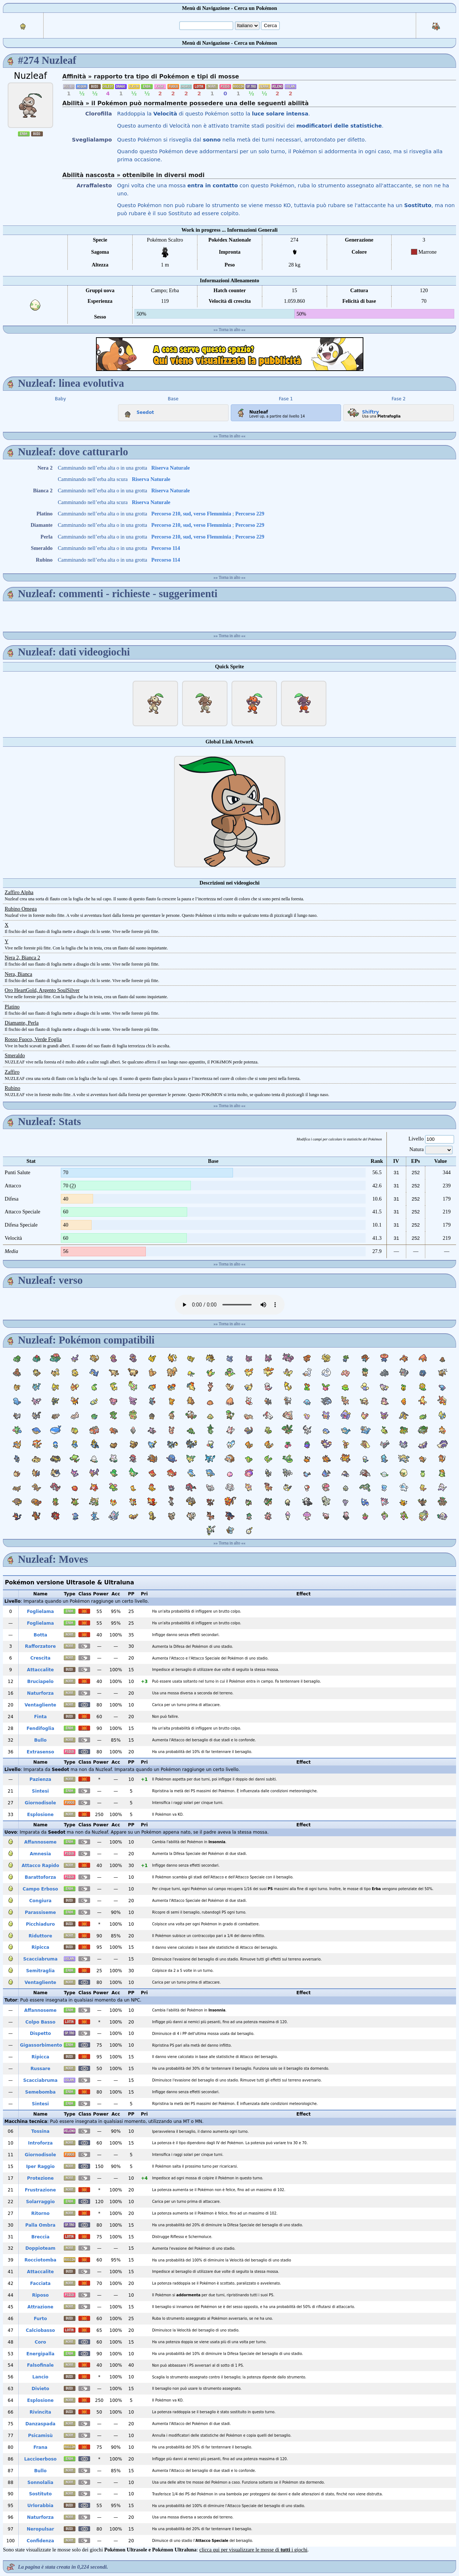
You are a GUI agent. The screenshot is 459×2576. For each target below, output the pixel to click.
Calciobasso (40, 2330)
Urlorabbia (40, 2505)
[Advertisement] (229, 354)
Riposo (40, 2295)
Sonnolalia (40, 2482)
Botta (40, 1635)
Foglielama (40, 1611)
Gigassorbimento (41, 2045)
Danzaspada (40, 2423)
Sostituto (40, 2493)
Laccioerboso (40, 2459)
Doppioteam (40, 2248)
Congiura (40, 1900)
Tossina (40, 2131)
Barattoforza (40, 1877)
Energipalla (40, 2353)
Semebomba (40, 2092)
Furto (40, 2318)
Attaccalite (40, 1669)
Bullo (40, 1740)
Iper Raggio (40, 2166)
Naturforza (40, 1693)
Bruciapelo (40, 1681)
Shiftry (362, 410)
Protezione (40, 2178)
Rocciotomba (40, 2260)
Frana (40, 2447)
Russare (40, 2068)
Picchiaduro (40, 1924)
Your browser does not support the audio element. (230, 1305)
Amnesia (40, 1853)
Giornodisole (40, 1802)
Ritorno (40, 2213)
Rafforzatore (40, 1646)
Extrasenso (40, 1751)
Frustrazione (40, 2190)
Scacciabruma (40, 1959)
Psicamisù (40, 2435)
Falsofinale (40, 2365)
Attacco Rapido (40, 1865)
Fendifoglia (40, 1728)
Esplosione (40, 1814)
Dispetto (40, 2033)
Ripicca (40, 1947)
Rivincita (40, 2412)
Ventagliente (40, 1705)
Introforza (40, 2143)
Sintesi (40, 1791)
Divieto (40, 2388)
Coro (40, 2342)
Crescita (40, 1658)
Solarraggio (40, 2201)
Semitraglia (40, 1970)
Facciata (40, 2283)
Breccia (40, 2236)
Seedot (137, 411)
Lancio (40, 2377)
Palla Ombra (40, 2225)
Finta (40, 1716)
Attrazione (40, 2306)
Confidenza (40, 2540)
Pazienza (40, 1779)
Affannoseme (40, 1842)
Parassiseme (40, 1912)
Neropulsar (40, 2529)
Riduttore (40, 1936)
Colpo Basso (40, 2022)
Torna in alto (229, 329)
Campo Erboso (40, 1889)
